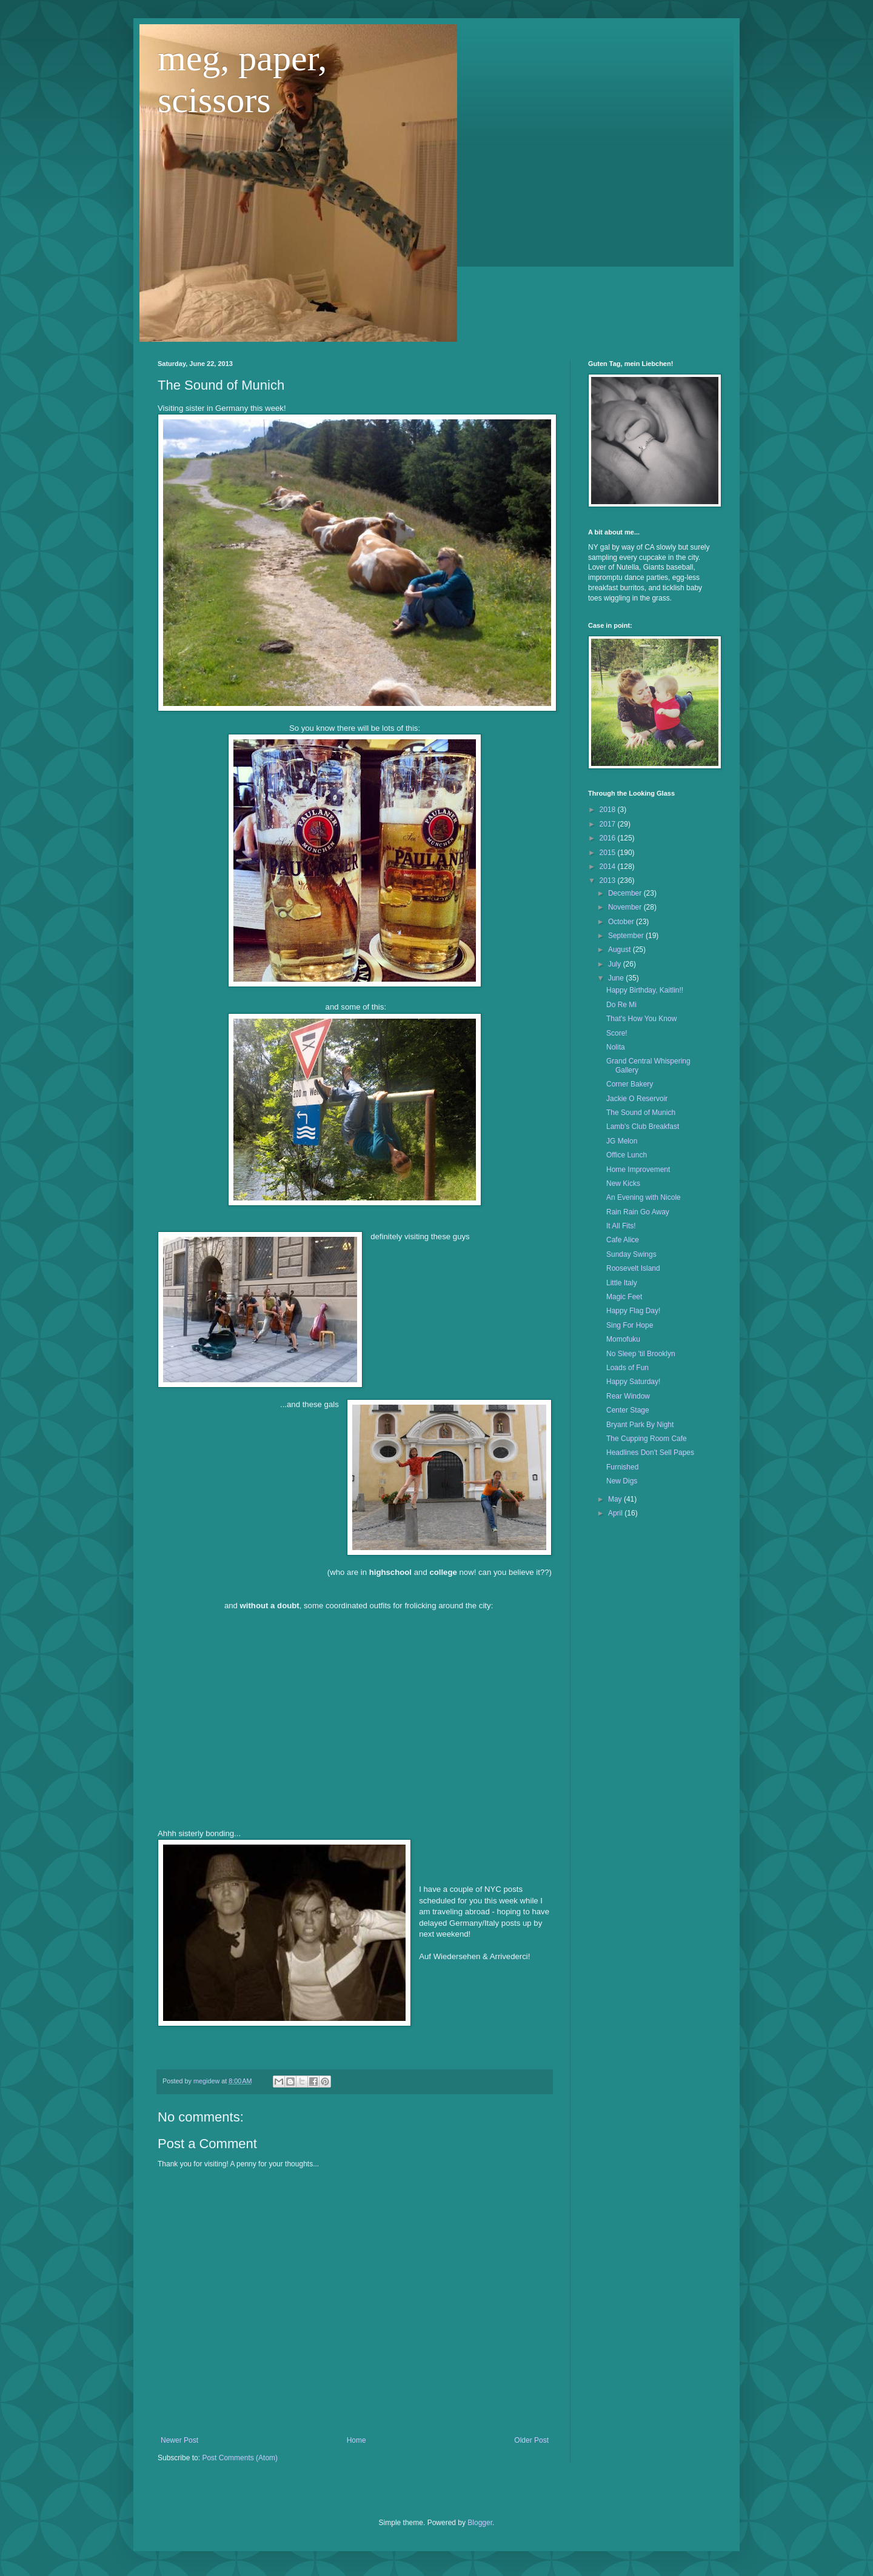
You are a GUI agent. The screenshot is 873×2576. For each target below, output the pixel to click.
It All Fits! (621, 1226)
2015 (609, 852)
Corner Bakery (629, 1084)
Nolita (615, 1047)
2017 (609, 824)
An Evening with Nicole (643, 1197)
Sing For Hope (629, 1325)
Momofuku (623, 1339)
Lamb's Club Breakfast (642, 1126)
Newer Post (179, 2440)
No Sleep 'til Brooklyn (640, 1354)
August (620, 949)
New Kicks (623, 1183)
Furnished (622, 1467)
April (616, 1513)
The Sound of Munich (640, 1112)
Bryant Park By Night (640, 1424)
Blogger (479, 2522)
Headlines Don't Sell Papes (650, 1452)
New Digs (621, 1481)
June (617, 978)
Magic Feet (624, 1297)
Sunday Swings (631, 1254)
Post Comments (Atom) (240, 2458)
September (627, 935)
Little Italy (621, 1283)
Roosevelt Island (633, 1268)
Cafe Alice (622, 1240)
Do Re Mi (621, 1004)
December (626, 893)
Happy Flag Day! (633, 1310)
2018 (609, 809)
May (616, 1499)
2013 (609, 880)
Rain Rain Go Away (637, 1212)
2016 (609, 838)
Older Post (531, 2440)
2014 (609, 866)
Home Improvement (638, 1169)
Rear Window (628, 1396)
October (622, 921)
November (626, 907)
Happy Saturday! (633, 1381)
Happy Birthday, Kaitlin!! (644, 990)
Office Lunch (626, 1155)
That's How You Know (641, 1018)
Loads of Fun (627, 1367)
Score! (616, 1033)
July (615, 964)
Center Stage (627, 1410)
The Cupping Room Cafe (646, 1438)
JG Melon (621, 1141)
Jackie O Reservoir (636, 1098)
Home (356, 2440)
